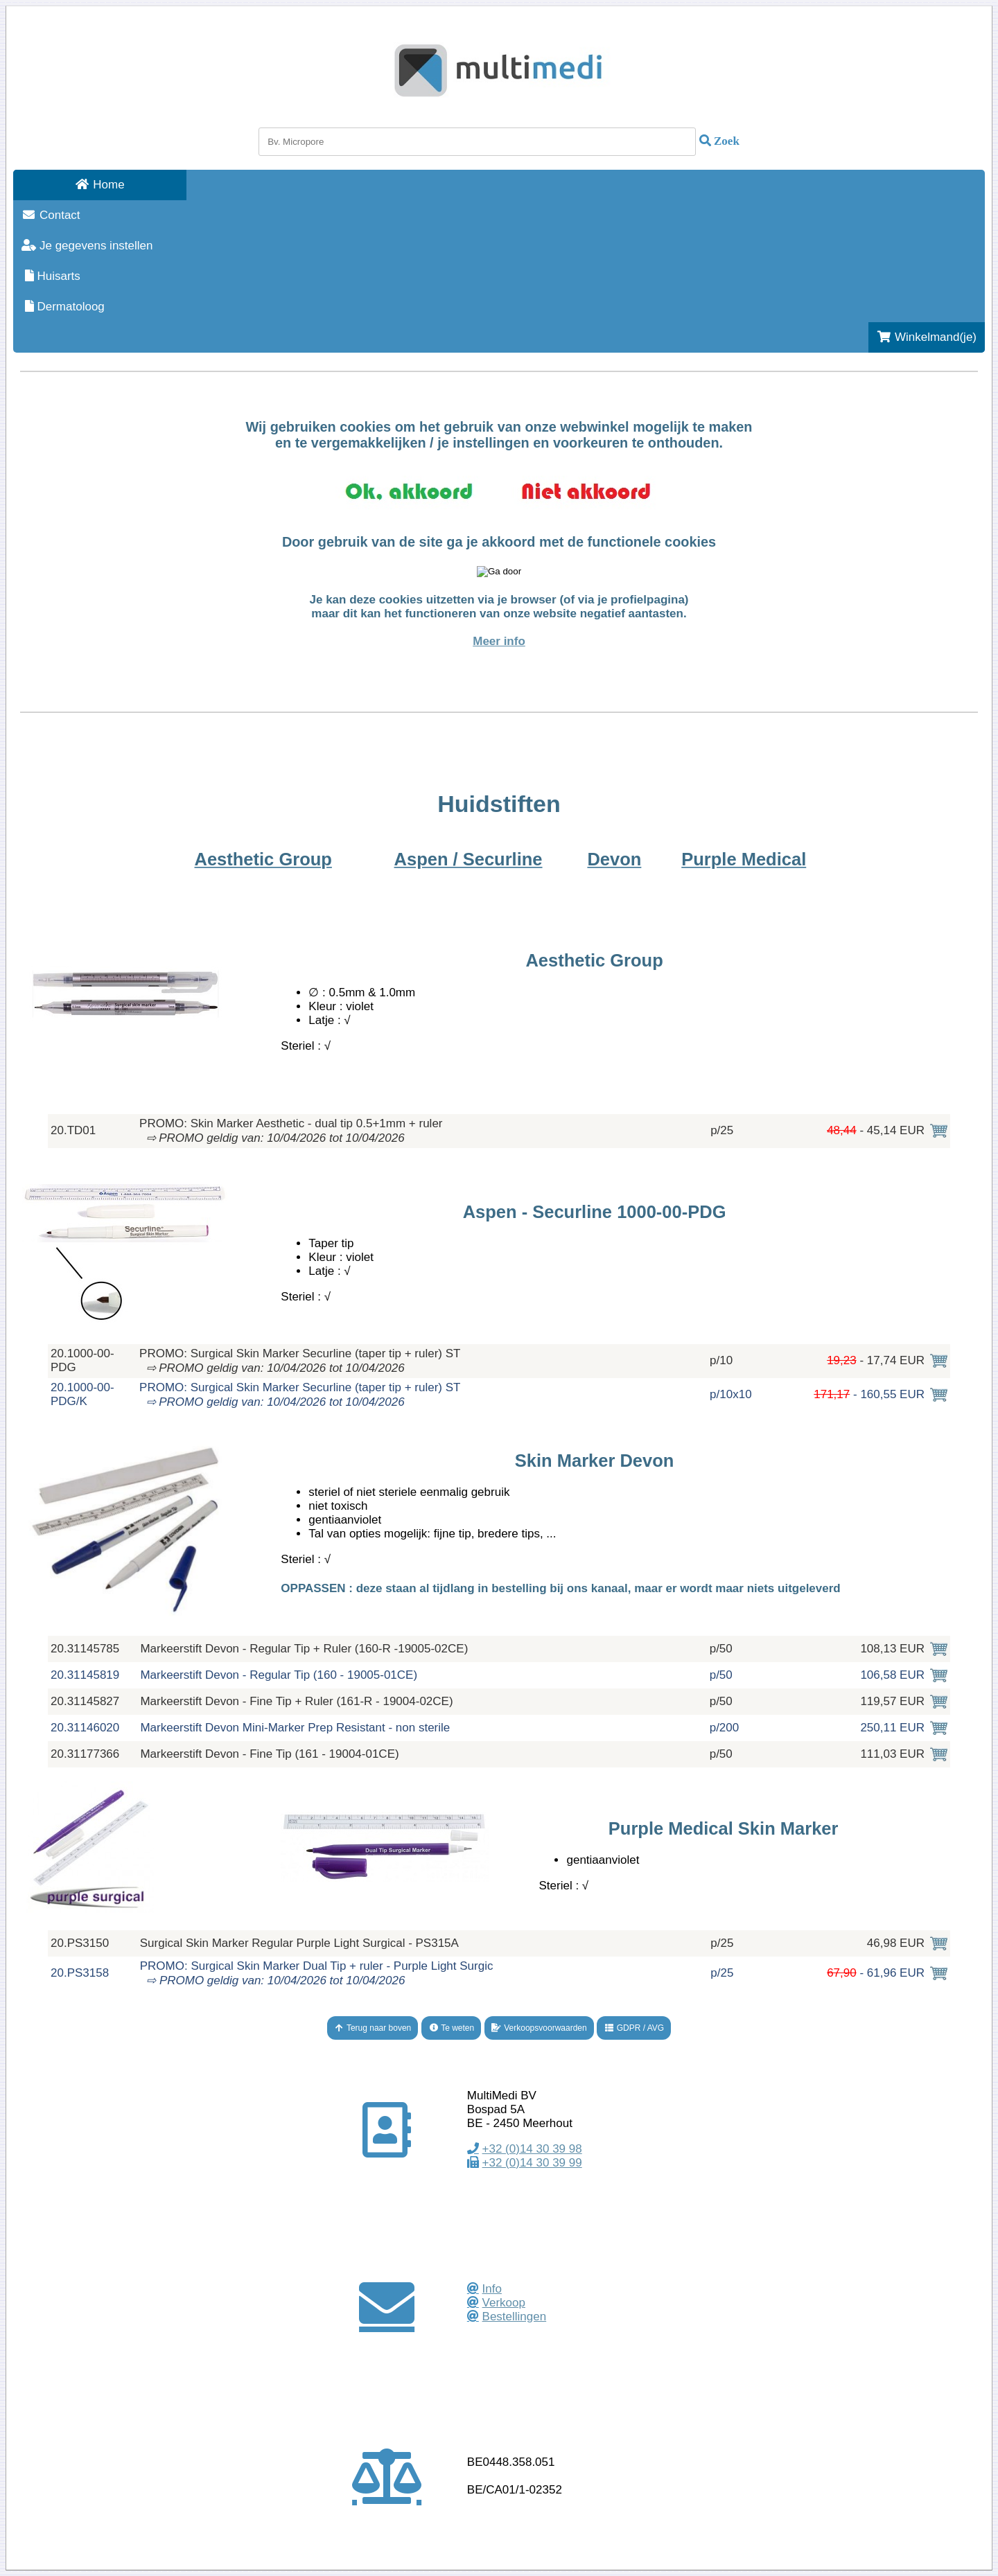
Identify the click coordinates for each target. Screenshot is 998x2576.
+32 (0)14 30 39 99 (532, 2162)
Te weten (451, 2028)
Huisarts (50, 276)
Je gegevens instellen (86, 245)
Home (99, 184)
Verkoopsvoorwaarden (539, 2028)
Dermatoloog (63, 306)
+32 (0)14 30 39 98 (532, 2148)
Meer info (499, 641)
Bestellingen (514, 2316)
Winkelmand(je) (927, 337)
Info (492, 2288)
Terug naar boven (373, 2028)
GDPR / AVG (634, 2028)
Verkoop (503, 2302)
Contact (50, 215)
